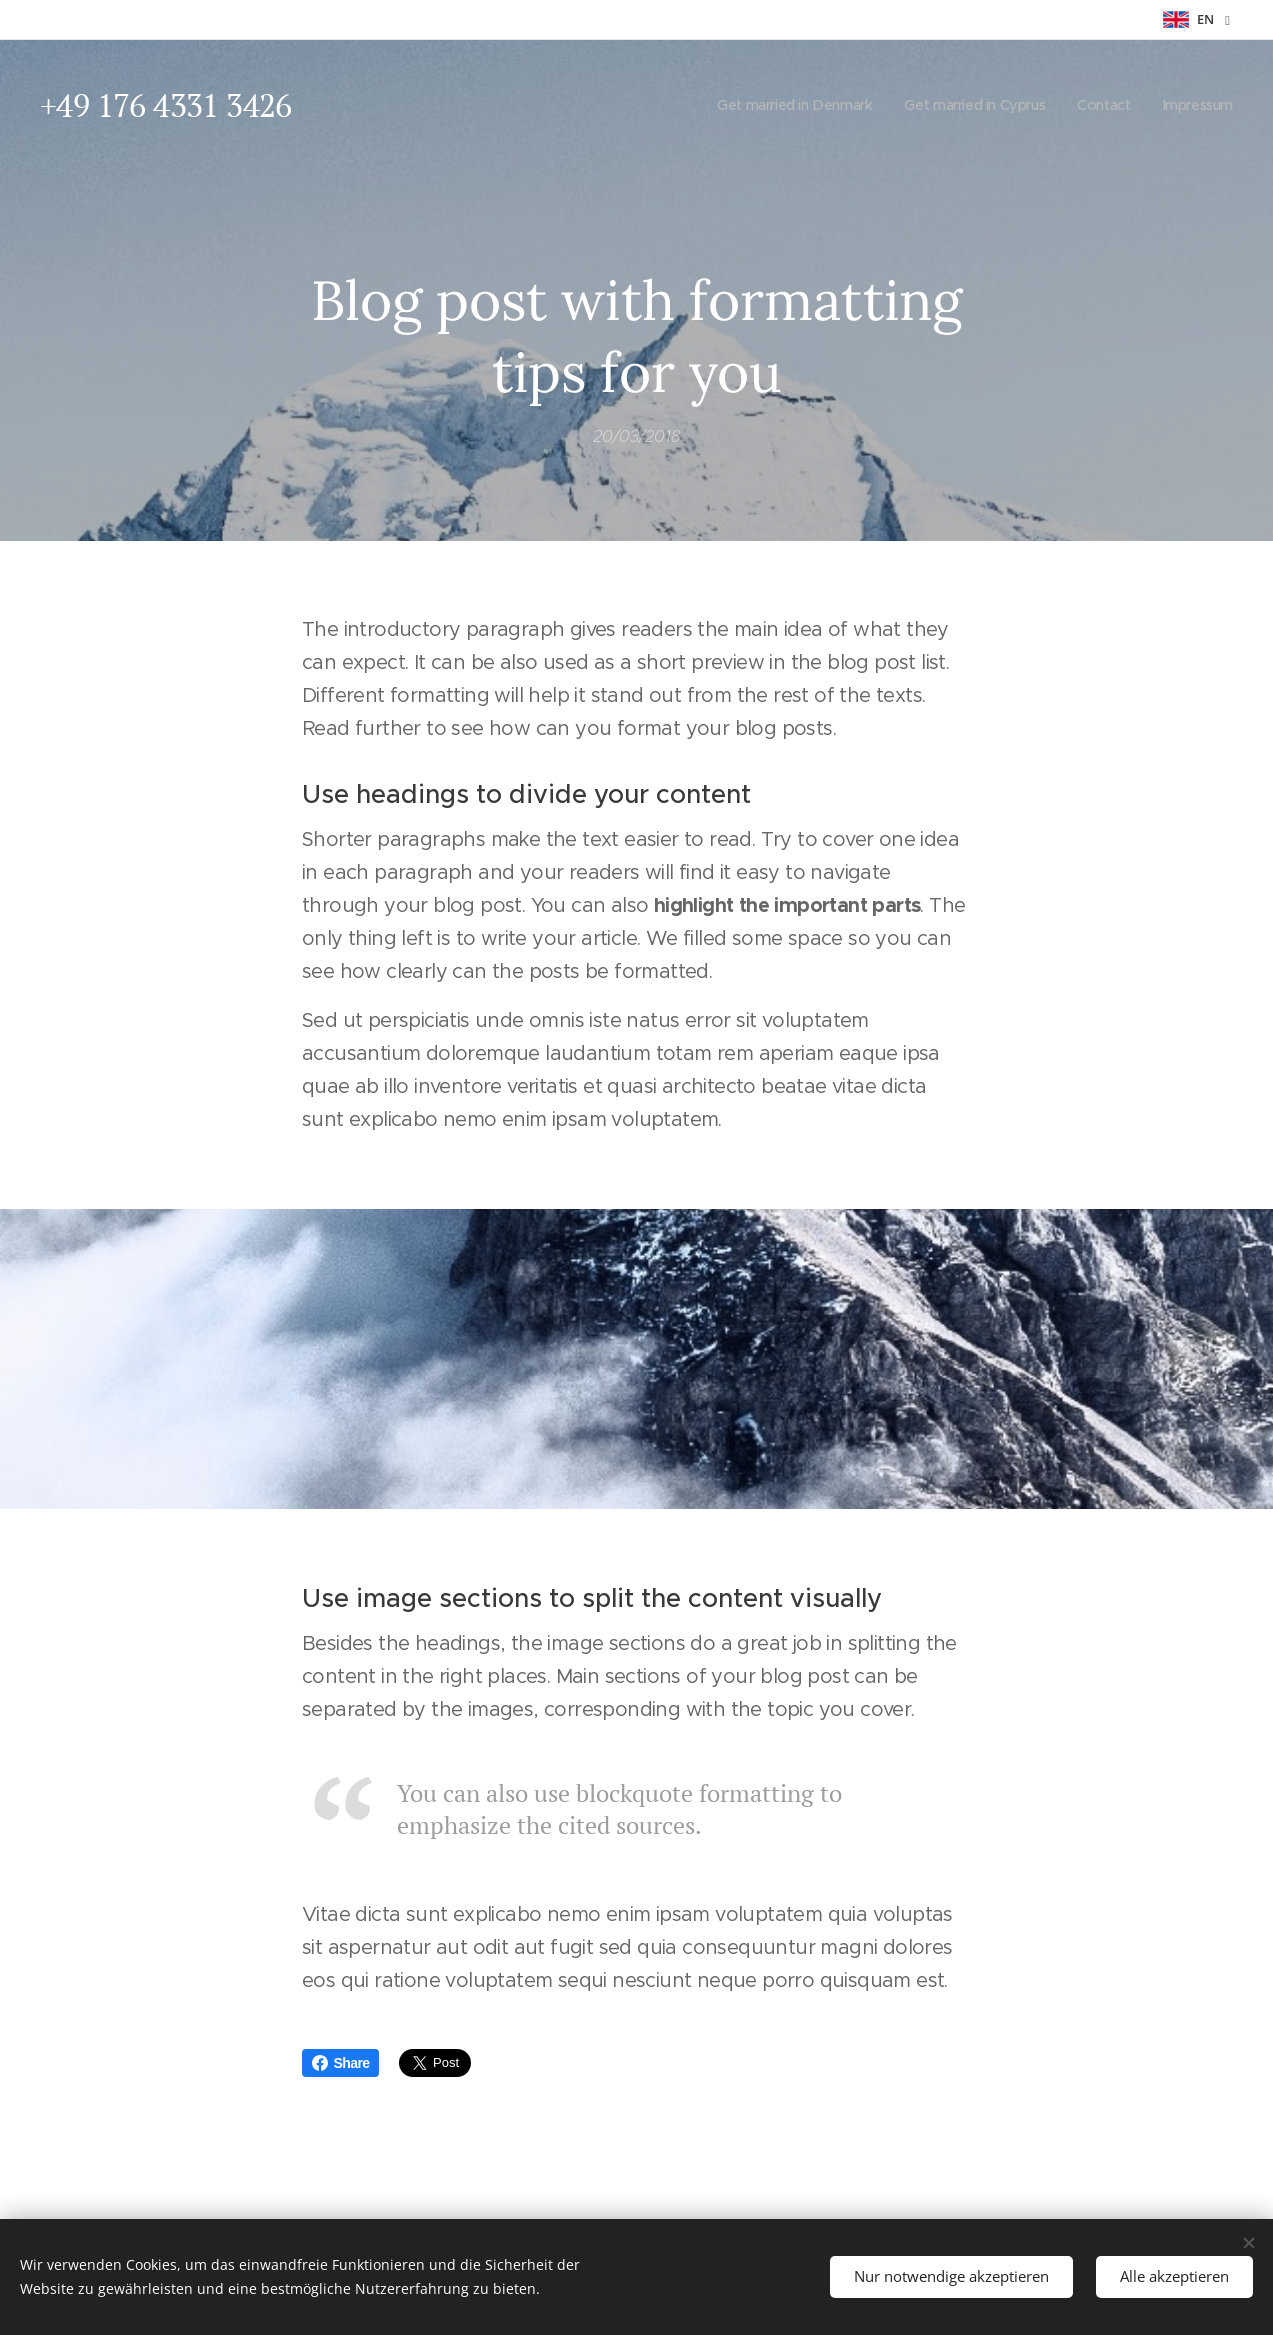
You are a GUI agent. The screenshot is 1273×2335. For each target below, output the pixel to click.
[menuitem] (781, 105)
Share (341, 2063)
